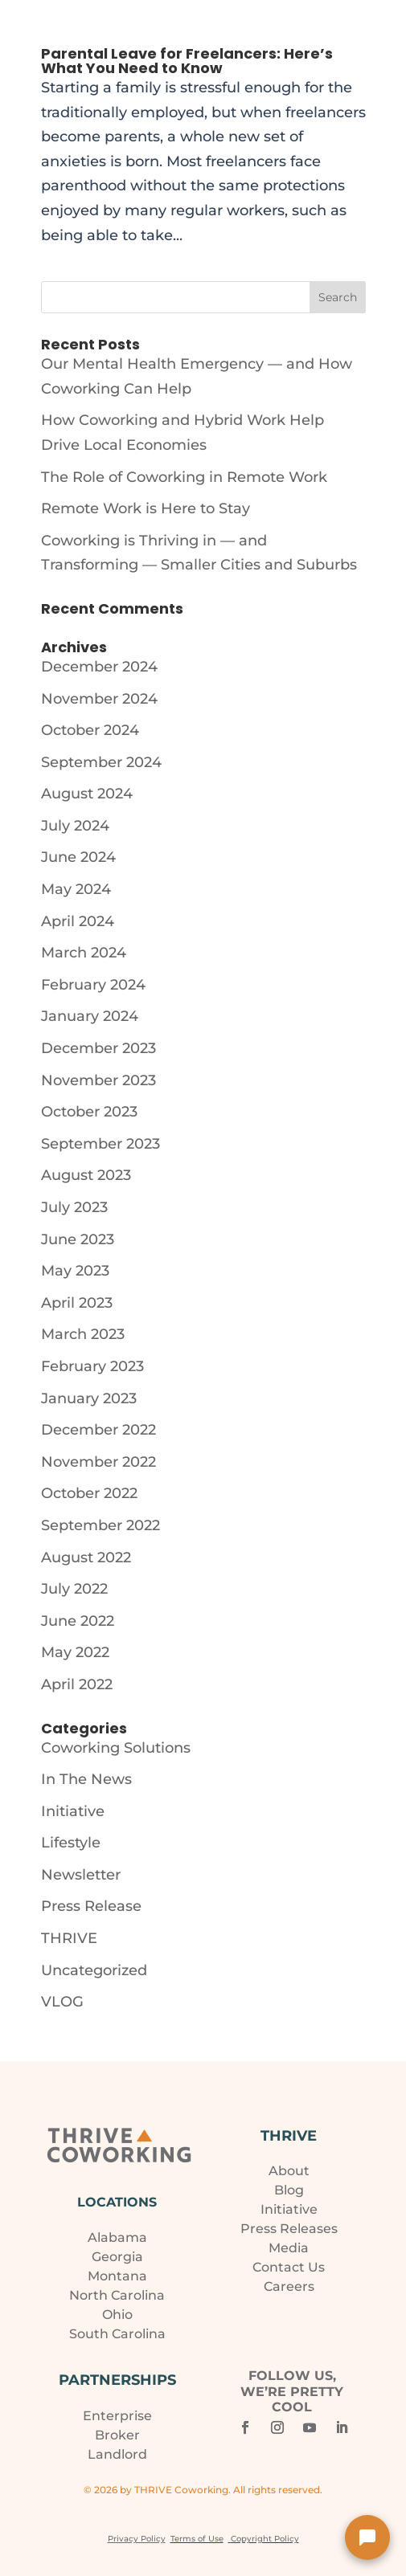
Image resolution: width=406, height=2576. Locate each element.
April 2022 (77, 1684)
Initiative (73, 1811)
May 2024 (76, 889)
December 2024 (99, 667)
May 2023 (75, 1271)
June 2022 (77, 1621)
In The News (86, 1779)
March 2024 (83, 952)
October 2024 (90, 730)
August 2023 (86, 1175)
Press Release (91, 1906)
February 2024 (93, 985)
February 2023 (92, 1366)
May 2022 (75, 1652)
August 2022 (86, 1557)
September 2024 (101, 762)
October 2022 (89, 1493)
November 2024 (99, 699)
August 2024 (87, 793)
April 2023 (77, 1303)
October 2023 (89, 1112)
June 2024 (78, 857)
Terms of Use (197, 2538)
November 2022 (98, 1462)
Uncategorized (94, 1970)
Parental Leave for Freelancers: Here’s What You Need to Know (187, 60)
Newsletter (81, 1875)
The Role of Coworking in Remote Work (184, 477)
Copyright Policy (265, 2538)
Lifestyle (70, 1842)
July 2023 (74, 1207)
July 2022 (74, 1589)
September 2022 (100, 1525)
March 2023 (83, 1334)
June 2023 (77, 1239)
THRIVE (69, 1938)
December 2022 (98, 1430)
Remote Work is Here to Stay (145, 508)
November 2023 (98, 1080)
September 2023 (100, 1144)
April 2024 (77, 921)
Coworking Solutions (116, 1748)
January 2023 (89, 1398)
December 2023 (98, 1048)
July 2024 (75, 826)
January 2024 (89, 1016)
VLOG (62, 2002)
